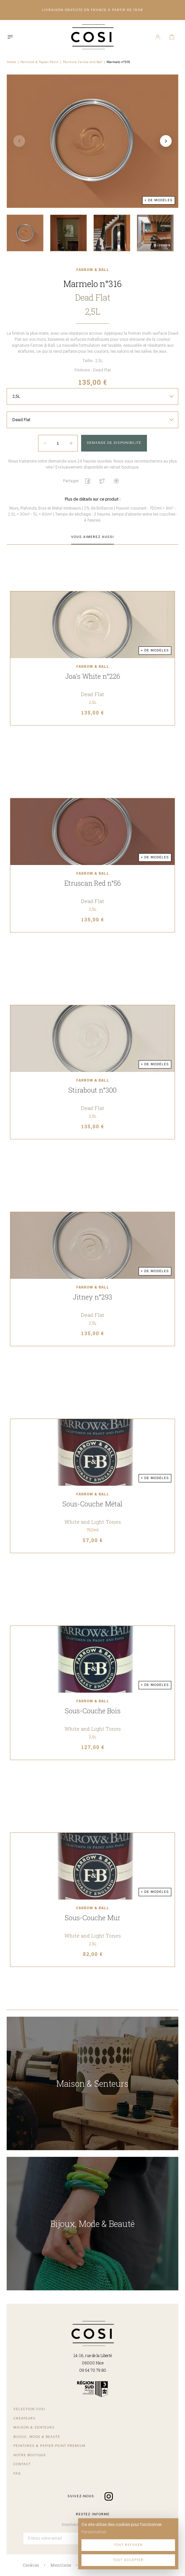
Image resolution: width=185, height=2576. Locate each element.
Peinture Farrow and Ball (82, 62)
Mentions (60, 2565)
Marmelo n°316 (118, 62)
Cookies (31, 2565)
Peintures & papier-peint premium (49, 2446)
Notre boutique (29, 2455)
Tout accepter (128, 2560)
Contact (22, 2464)
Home (11, 62)
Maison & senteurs (34, 2427)
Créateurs (24, 2418)
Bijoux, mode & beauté (36, 2437)
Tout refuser (128, 2545)
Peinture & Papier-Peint (39, 62)
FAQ (17, 2473)
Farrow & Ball (92, 270)
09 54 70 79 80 (92, 2370)
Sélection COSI (29, 2409)
